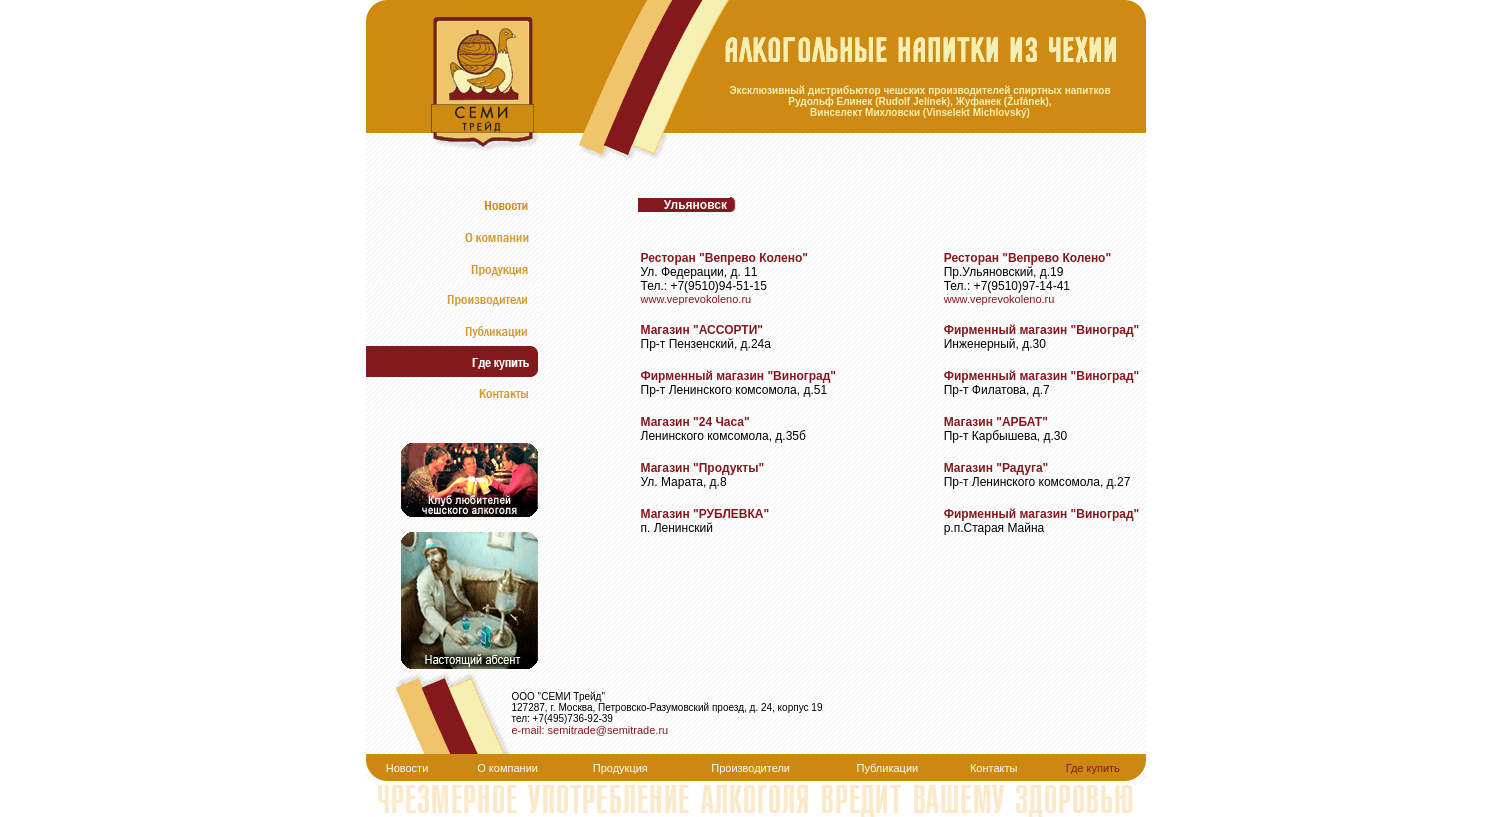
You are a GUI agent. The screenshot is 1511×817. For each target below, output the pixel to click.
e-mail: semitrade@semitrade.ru (590, 730)
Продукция (620, 768)
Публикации (888, 768)
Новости (407, 768)
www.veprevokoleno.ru (696, 299)
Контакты (994, 768)
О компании (507, 768)
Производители (750, 768)
